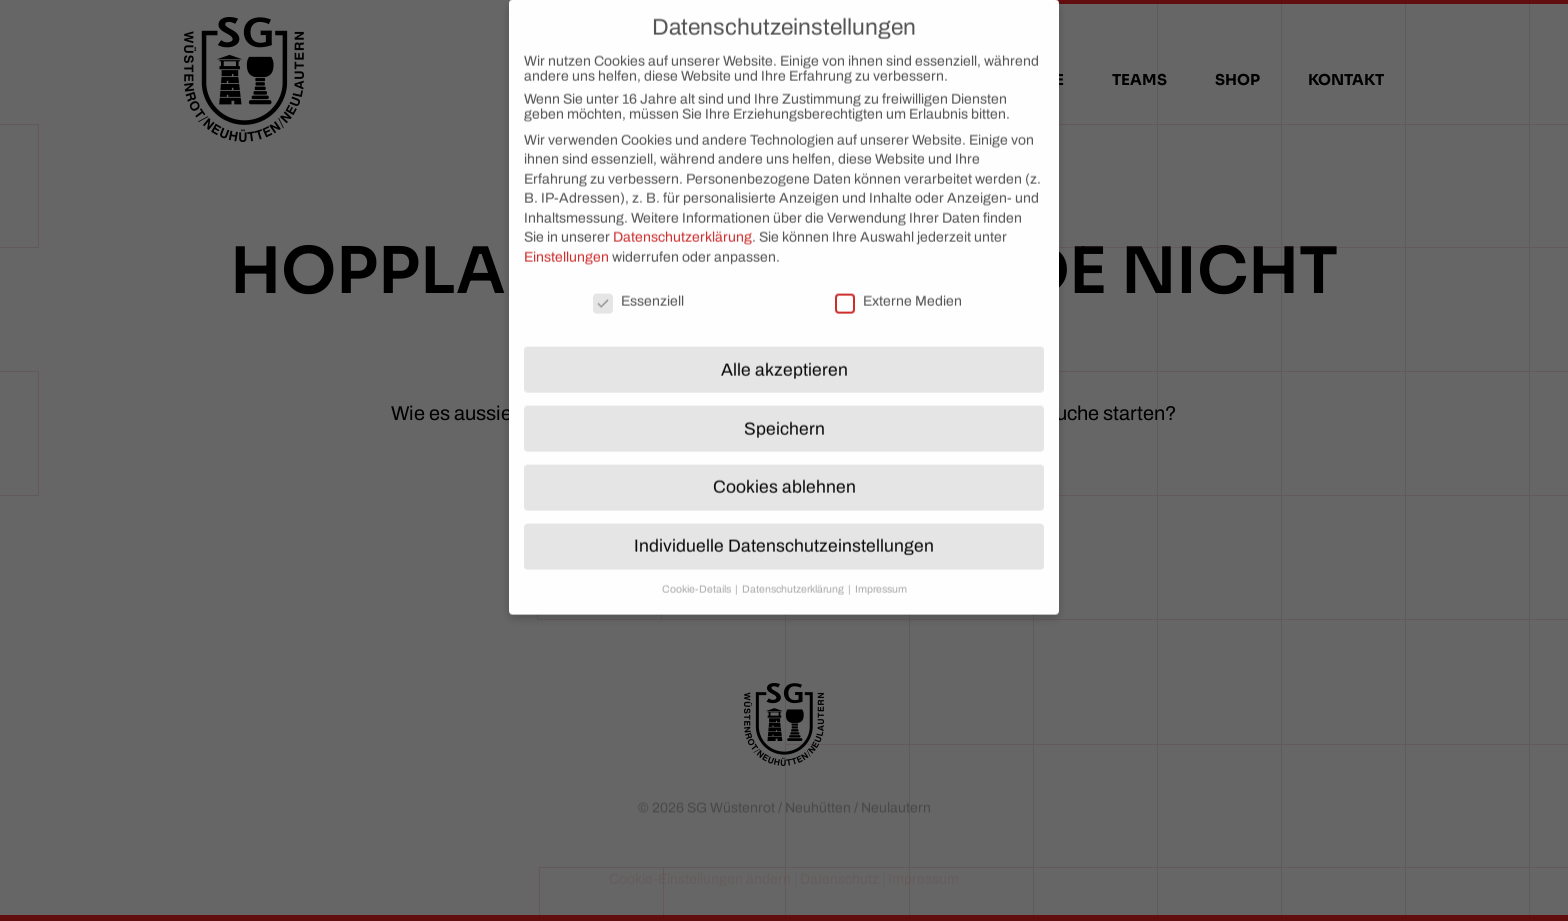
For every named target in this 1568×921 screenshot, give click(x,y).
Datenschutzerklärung (682, 222)
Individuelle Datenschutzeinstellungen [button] (784, 531)
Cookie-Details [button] (697, 574)
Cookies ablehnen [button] (784, 472)
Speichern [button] (784, 414)
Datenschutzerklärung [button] (794, 574)
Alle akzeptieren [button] (784, 355)
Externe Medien (898, 286)
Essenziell (638, 286)
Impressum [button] (881, 574)
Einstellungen (566, 242)
